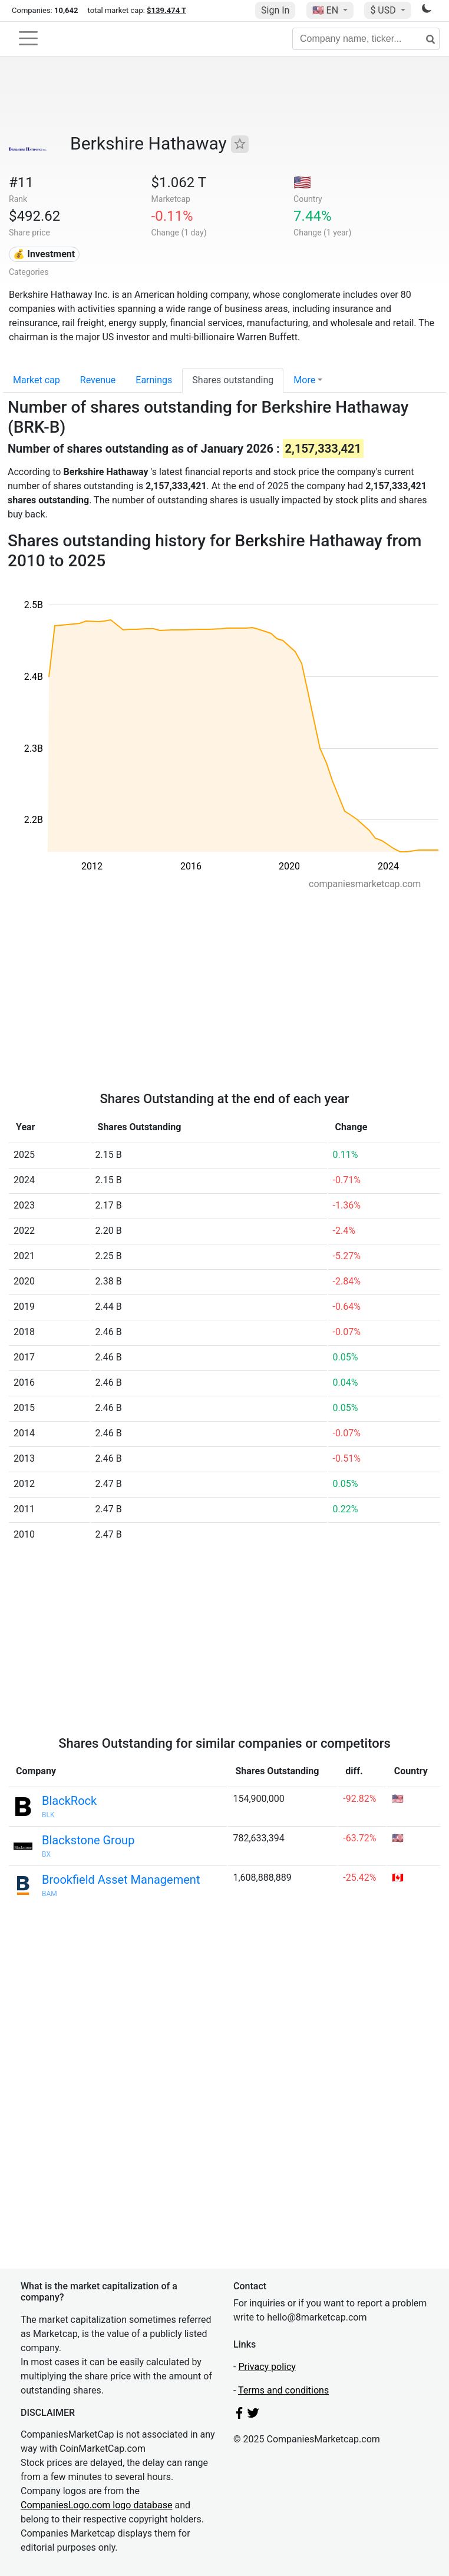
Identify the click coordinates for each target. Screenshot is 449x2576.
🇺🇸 (326, 10)
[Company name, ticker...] (366, 39)
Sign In (275, 10)
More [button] (304, 380)
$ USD (384, 10)
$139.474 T (166, 10)
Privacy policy (267, 2366)
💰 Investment (44, 254)
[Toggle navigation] (28, 38)
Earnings (154, 380)
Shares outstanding (232, 380)
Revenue (98, 380)
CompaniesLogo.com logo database (96, 2505)
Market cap (36, 380)
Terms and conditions (283, 2390)
